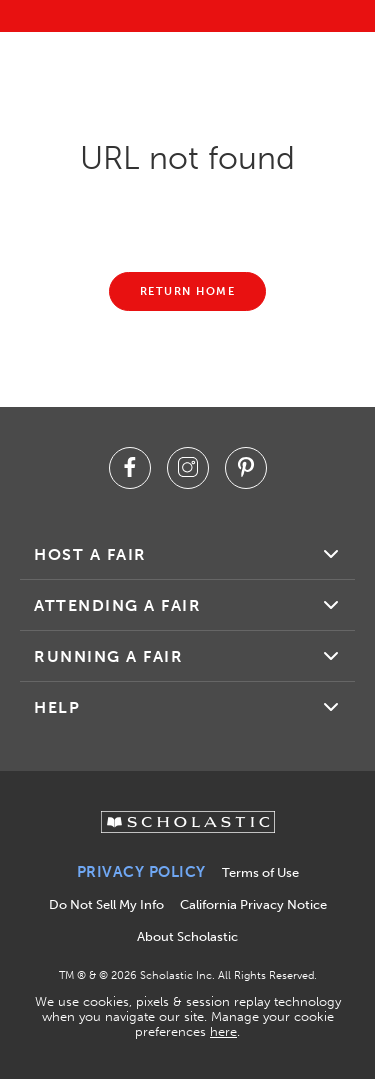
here (223, 1031)
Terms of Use (260, 872)
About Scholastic (187, 936)
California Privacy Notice (253, 904)
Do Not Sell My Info (106, 904)
